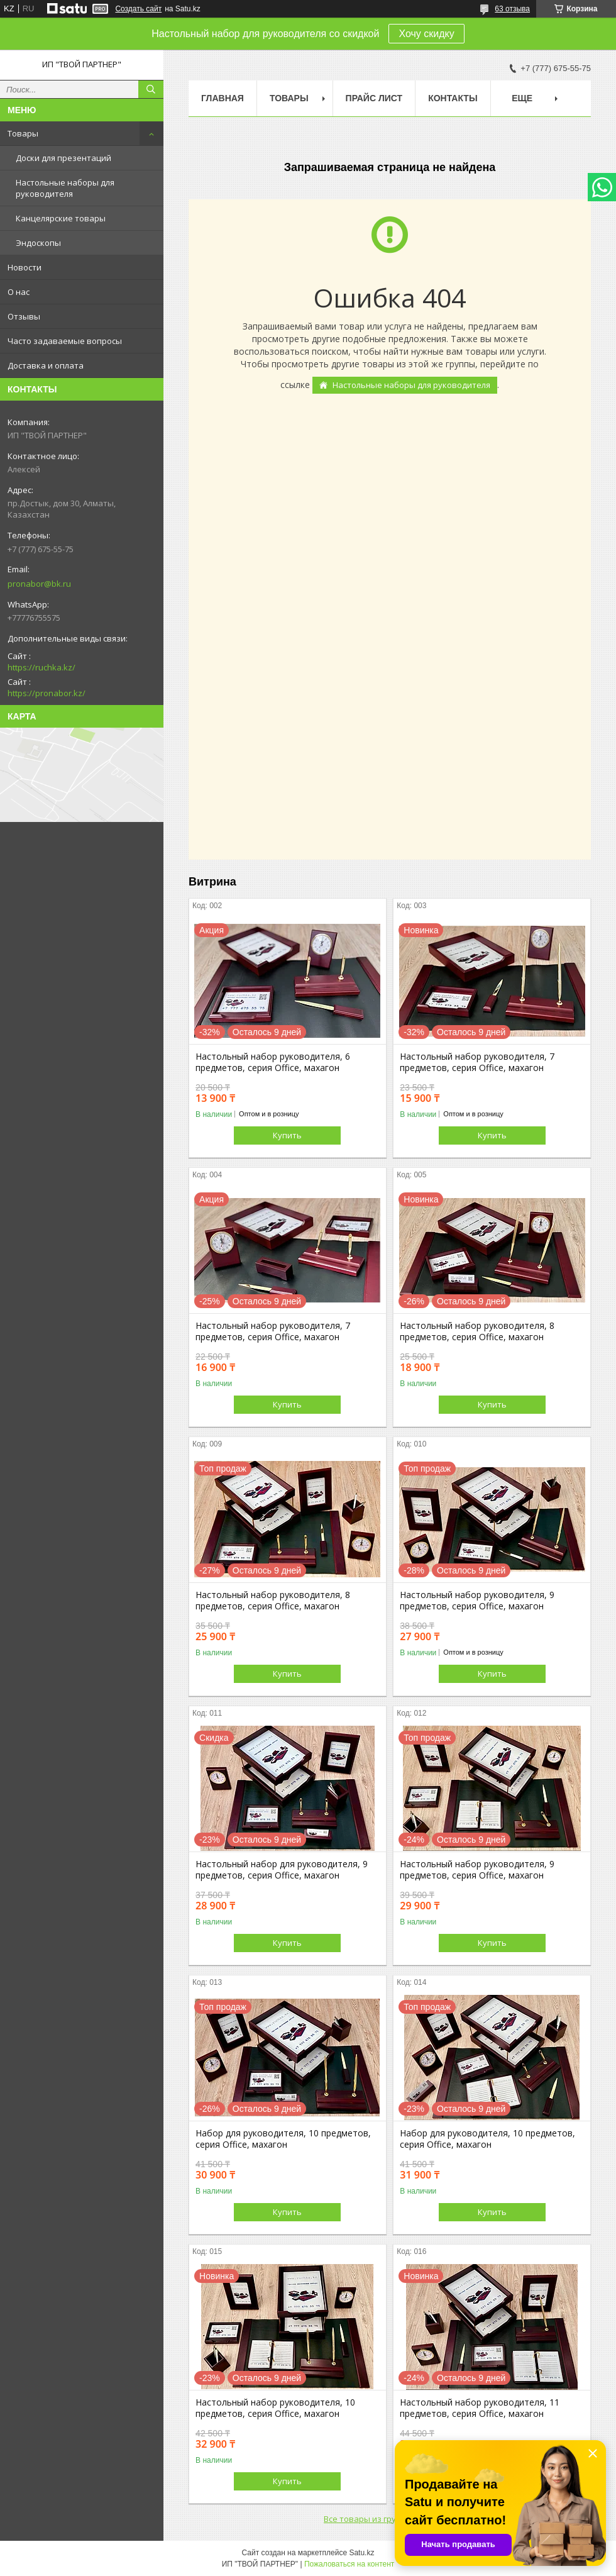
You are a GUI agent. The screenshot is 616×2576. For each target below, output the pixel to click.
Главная (222, 98)
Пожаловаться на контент (349, 2564)
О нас (19, 291)
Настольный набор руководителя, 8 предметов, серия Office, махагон (477, 1331)
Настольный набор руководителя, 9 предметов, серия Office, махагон (477, 1600)
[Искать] (150, 89)
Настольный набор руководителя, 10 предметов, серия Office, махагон (275, 2408)
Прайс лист (374, 98)
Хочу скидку (426, 33)
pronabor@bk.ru (39, 583)
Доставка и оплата (46, 365)
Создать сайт (138, 8)
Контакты (452, 98)
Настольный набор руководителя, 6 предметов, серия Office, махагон (272, 1062)
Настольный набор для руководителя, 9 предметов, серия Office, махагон (281, 1869)
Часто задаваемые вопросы (65, 341)
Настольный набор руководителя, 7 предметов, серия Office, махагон (477, 1062)
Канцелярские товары (61, 218)
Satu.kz (361, 2552)
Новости (24, 267)
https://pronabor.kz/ (46, 693)
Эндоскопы (38, 242)
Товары (23, 133)
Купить (287, 1135)
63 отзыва (512, 8)
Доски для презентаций (63, 158)
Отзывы (24, 316)
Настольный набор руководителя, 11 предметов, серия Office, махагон (479, 2408)
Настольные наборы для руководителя (65, 188)
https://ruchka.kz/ (41, 667)
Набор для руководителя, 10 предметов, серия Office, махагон (283, 2139)
